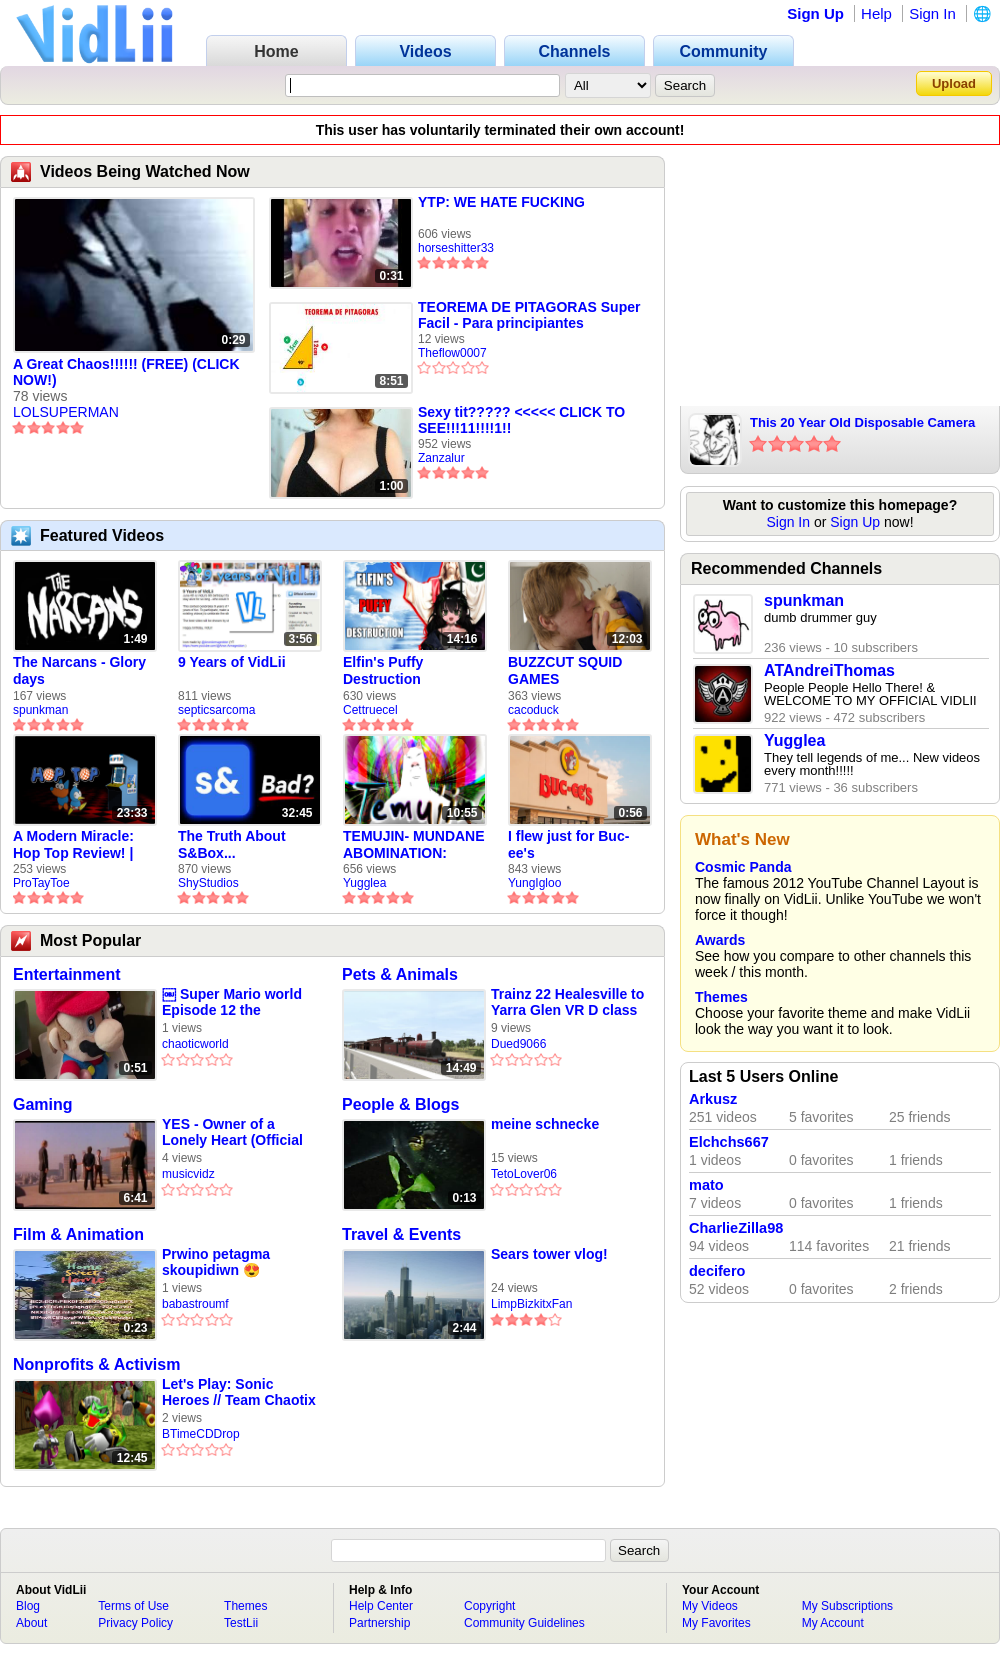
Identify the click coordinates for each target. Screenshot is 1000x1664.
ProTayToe (41, 883)
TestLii (241, 1623)
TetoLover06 (524, 1174)
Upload (954, 83)
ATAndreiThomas (829, 670)
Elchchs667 (729, 1142)
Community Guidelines (524, 1623)
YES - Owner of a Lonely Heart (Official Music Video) (232, 1132)
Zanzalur (441, 458)
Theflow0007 (452, 353)
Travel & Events (401, 1234)
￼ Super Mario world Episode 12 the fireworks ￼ (232, 1002)
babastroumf (195, 1304)
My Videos (710, 1606)
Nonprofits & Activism (96, 1364)
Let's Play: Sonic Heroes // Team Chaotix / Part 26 (239, 1392)
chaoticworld (195, 1044)
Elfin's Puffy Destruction (383, 670)
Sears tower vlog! (549, 1254)
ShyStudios (208, 883)
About (31, 1623)
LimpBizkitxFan (531, 1304)
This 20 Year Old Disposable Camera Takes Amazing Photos (862, 424)
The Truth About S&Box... (232, 844)
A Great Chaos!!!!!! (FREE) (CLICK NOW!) (126, 372)
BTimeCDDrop (201, 1434)
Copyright (489, 1606)
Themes (721, 997)
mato (706, 1185)
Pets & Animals (400, 974)
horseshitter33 (456, 248)
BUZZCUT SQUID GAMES (565, 670)
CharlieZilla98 (736, 1228)
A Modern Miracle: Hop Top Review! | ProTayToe (73, 845)
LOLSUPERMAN (66, 412)
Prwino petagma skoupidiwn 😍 (216, 1262)
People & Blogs (400, 1104)
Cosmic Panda (743, 867)
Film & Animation (78, 1234)
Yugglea (364, 883)
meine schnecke (545, 1124)
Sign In (932, 13)
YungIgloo (534, 883)
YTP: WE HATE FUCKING (501, 202)
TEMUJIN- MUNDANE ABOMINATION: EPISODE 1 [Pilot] (414, 845)
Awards (720, 940)
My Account (833, 1623)
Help (876, 13)
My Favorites (716, 1623)
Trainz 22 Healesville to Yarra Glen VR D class (567, 1002)
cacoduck (533, 710)
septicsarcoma (216, 710)
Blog (28, 1606)
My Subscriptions (847, 1606)
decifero (717, 1271)
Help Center (381, 1606)
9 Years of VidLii (232, 662)
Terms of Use (133, 1606)
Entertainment (67, 974)
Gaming (43, 1104)
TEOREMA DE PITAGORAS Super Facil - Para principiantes (529, 315)
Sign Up (815, 13)
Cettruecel (370, 710)
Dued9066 (518, 1044)
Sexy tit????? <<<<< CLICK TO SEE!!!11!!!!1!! (521, 420)
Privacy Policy (135, 1623)
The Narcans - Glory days (79, 670)
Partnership (379, 1623)
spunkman (40, 710)
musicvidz (188, 1174)
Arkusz (713, 1099)
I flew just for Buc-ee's (568, 844)
